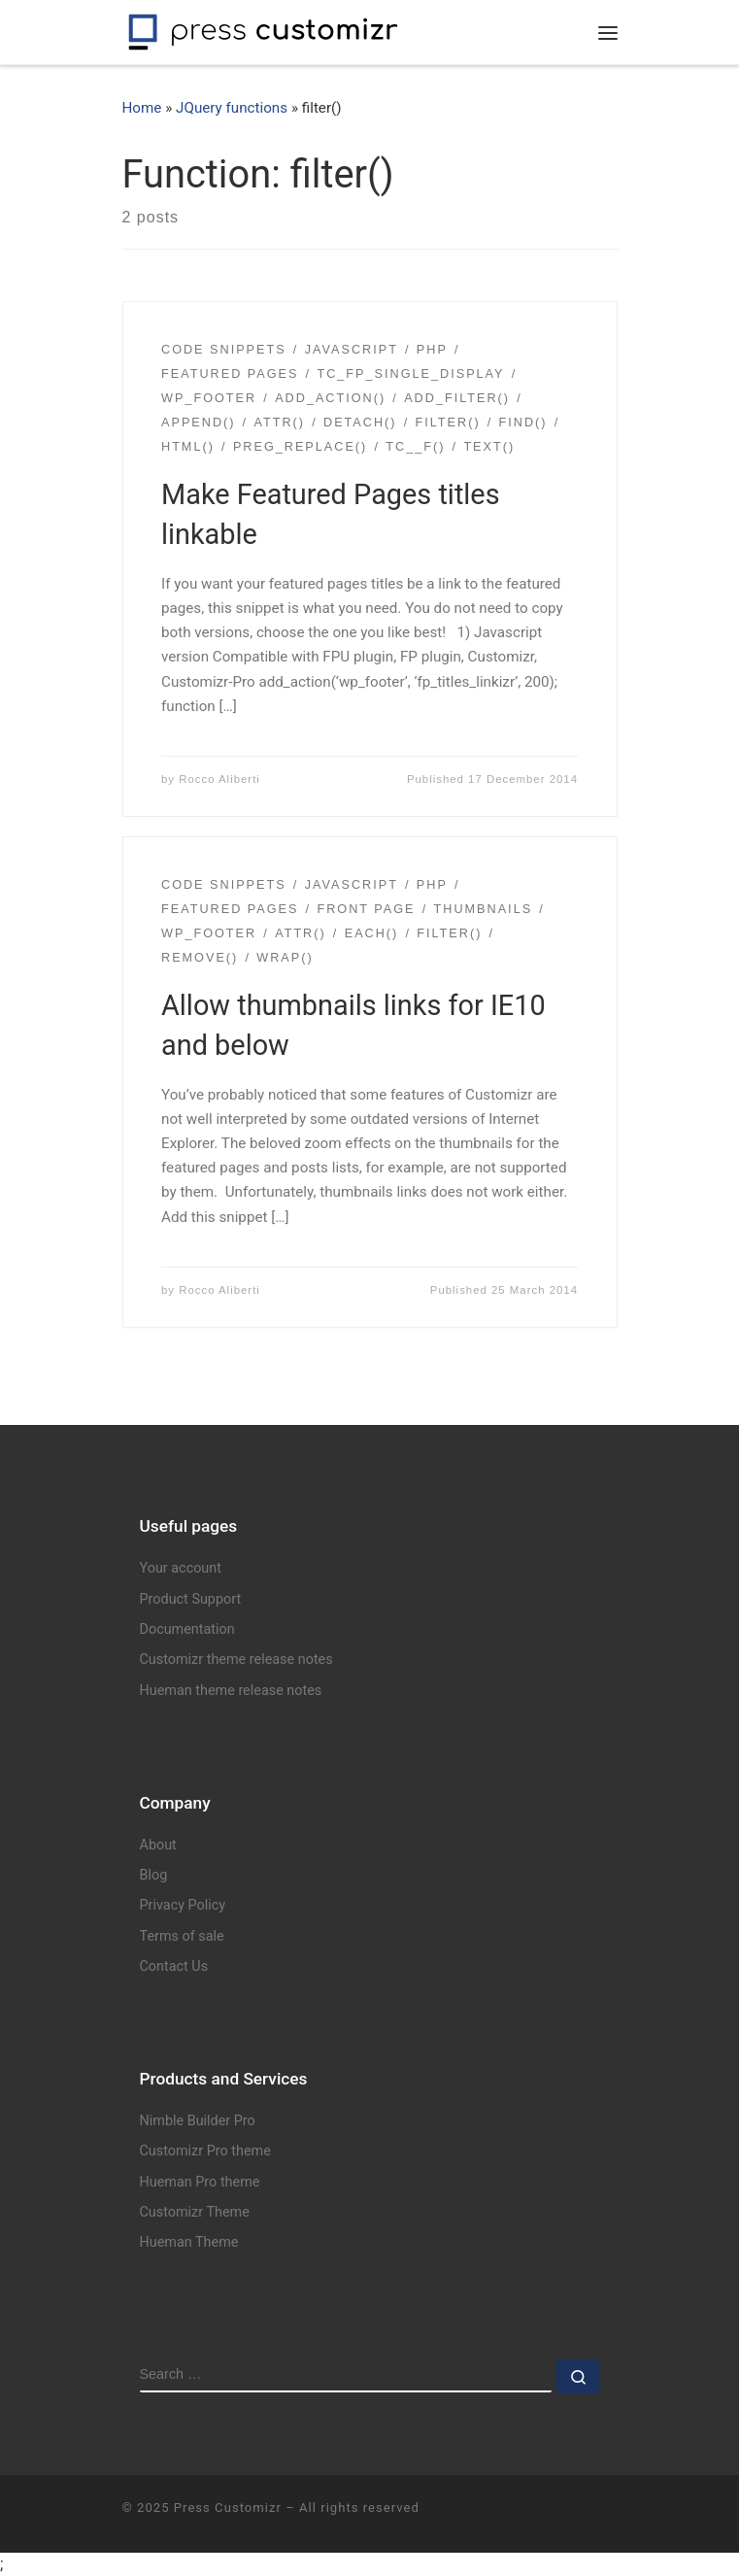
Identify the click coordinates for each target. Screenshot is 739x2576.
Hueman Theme (189, 2242)
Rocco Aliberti (219, 779)
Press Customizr (228, 2507)
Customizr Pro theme (205, 2151)
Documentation (187, 1629)
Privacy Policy (183, 1905)
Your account (180, 1568)
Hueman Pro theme (200, 2182)
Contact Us (174, 1966)
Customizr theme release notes (236, 1659)
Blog (154, 1875)
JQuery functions (231, 108)
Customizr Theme (195, 2212)
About (158, 1845)
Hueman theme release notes (231, 1690)
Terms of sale (182, 1936)
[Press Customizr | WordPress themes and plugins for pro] (263, 30)
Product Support (191, 1599)
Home (142, 108)
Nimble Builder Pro (197, 2121)
